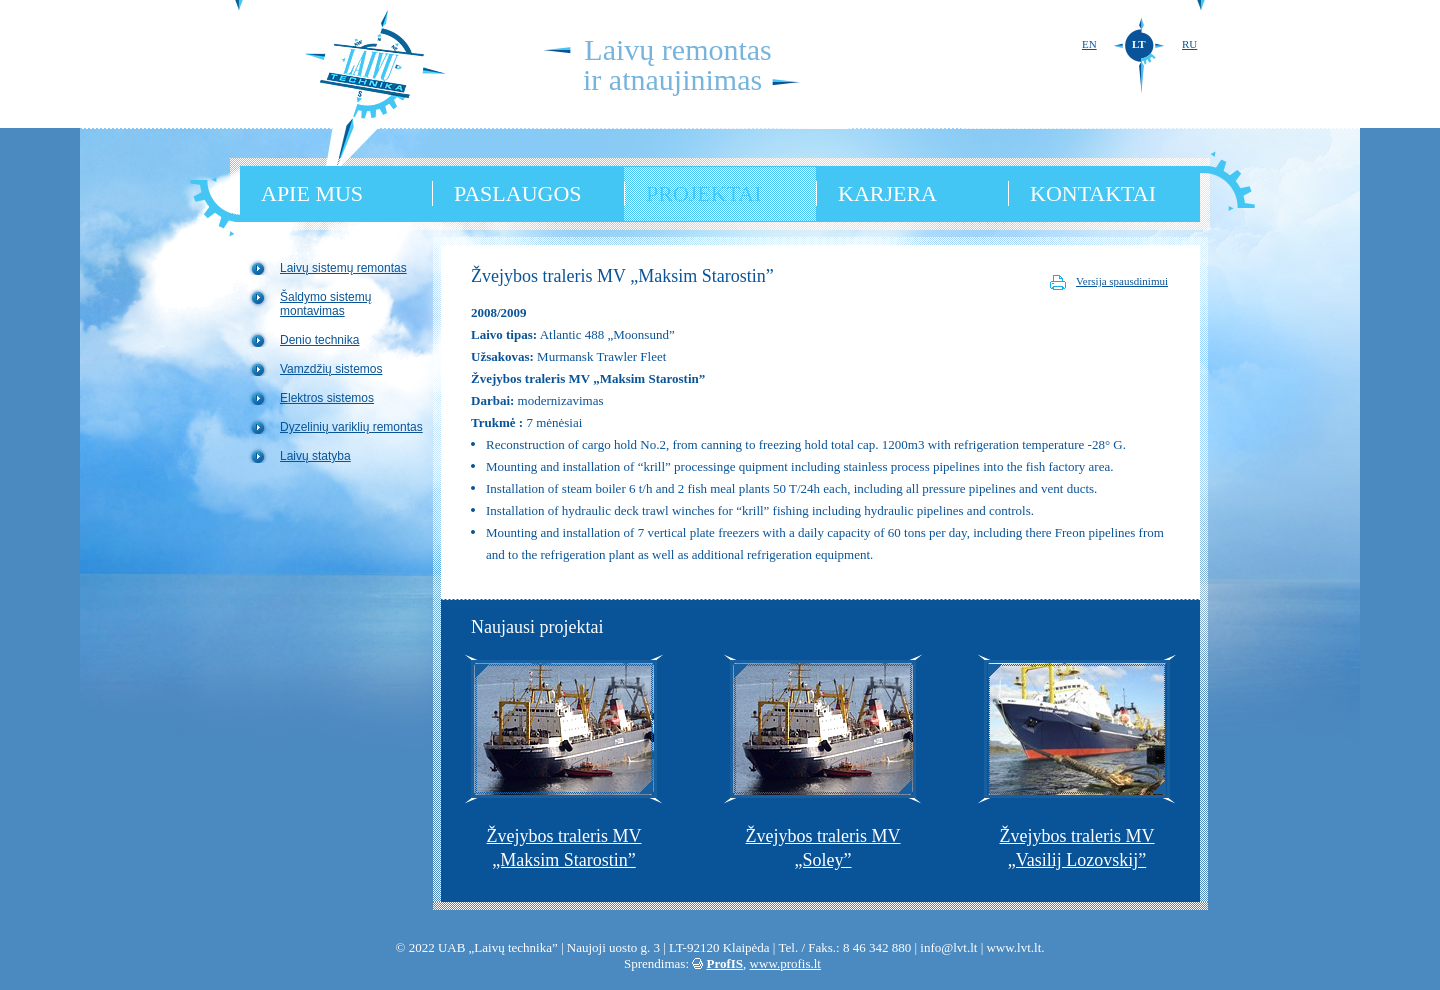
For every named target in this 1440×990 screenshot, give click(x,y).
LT (1139, 44)
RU (1189, 44)
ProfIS (725, 963)
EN (1089, 44)
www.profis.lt (785, 963)
